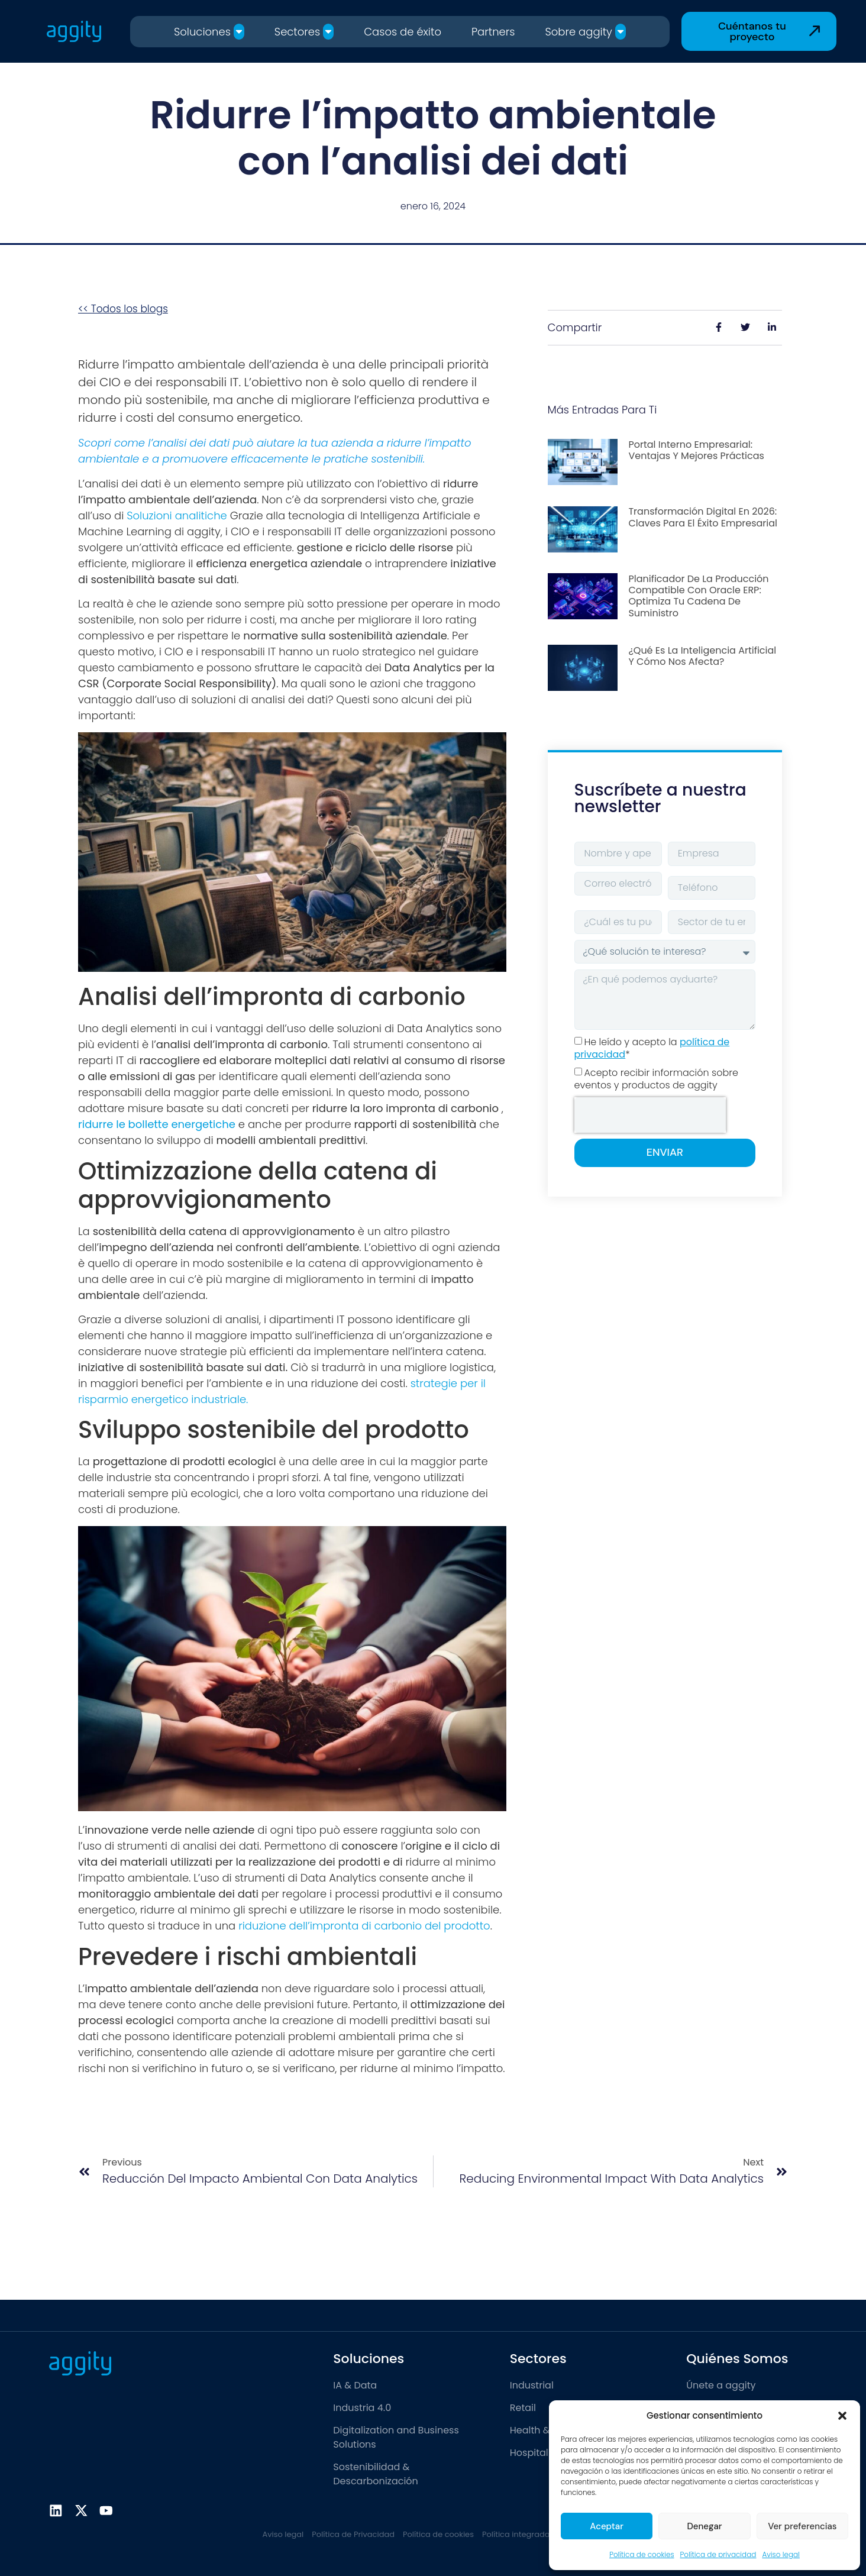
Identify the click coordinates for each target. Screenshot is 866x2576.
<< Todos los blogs (123, 309)
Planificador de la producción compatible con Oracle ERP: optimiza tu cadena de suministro (698, 596)
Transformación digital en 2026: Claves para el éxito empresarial (702, 517)
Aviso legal (780, 2554)
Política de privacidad (718, 2554)
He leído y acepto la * (652, 1048)
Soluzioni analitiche (177, 515)
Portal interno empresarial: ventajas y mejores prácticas (696, 450)
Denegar (704, 2526)
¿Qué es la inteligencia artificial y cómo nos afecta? (702, 656)
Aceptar (606, 2526)
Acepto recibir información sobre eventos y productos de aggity (656, 1079)
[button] (842, 2416)
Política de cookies (641, 2554)
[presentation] (650, 1115)
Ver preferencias (802, 2526)
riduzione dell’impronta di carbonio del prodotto (364, 1925)
